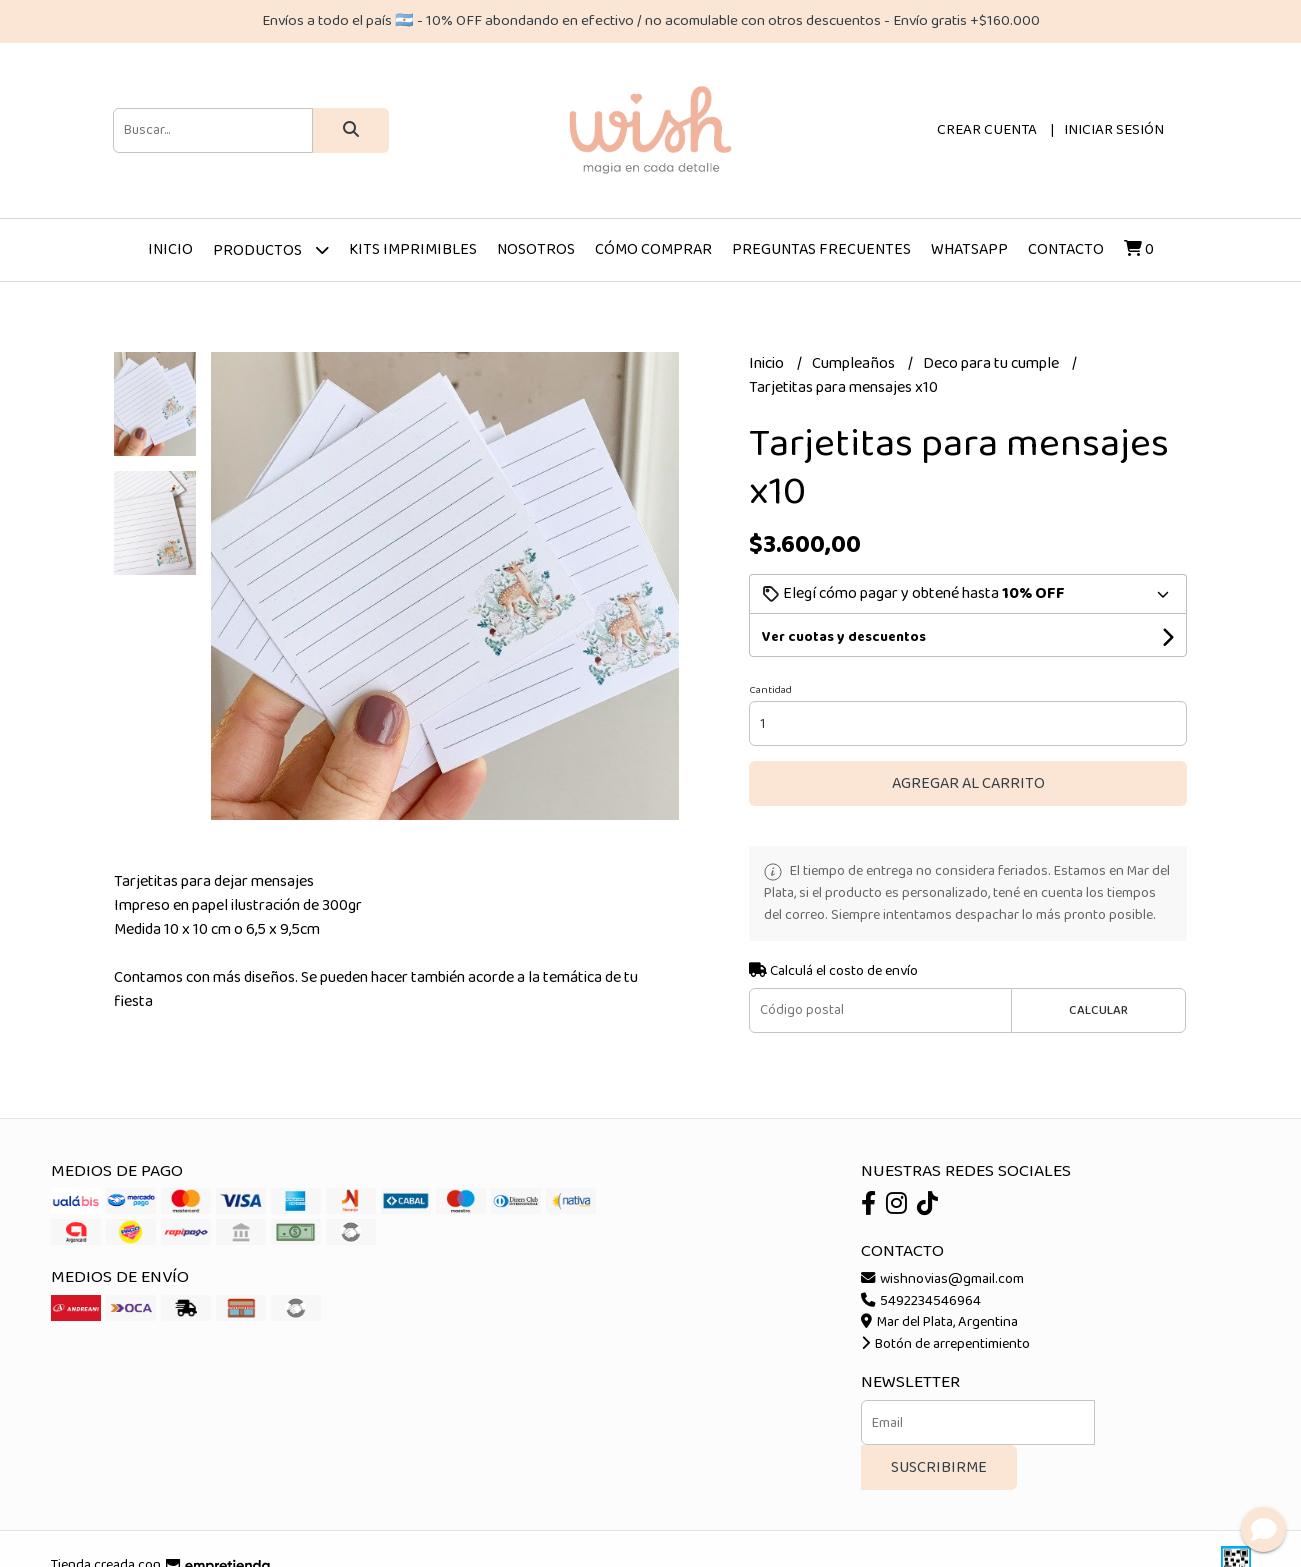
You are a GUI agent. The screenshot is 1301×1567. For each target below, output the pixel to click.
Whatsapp (969, 249)
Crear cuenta (987, 130)
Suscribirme (939, 1467)
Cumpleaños (855, 363)
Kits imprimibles (413, 249)
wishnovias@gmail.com (942, 1279)
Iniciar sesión (1114, 130)
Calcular (1098, 1010)
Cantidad (770, 690)
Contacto (1066, 249)
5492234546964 (921, 1301)
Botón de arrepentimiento (945, 1344)
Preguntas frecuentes (821, 249)
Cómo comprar (653, 249)
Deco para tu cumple (992, 363)
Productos (271, 249)
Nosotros (536, 249)
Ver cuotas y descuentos (844, 637)
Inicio (170, 249)
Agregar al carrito (968, 783)
